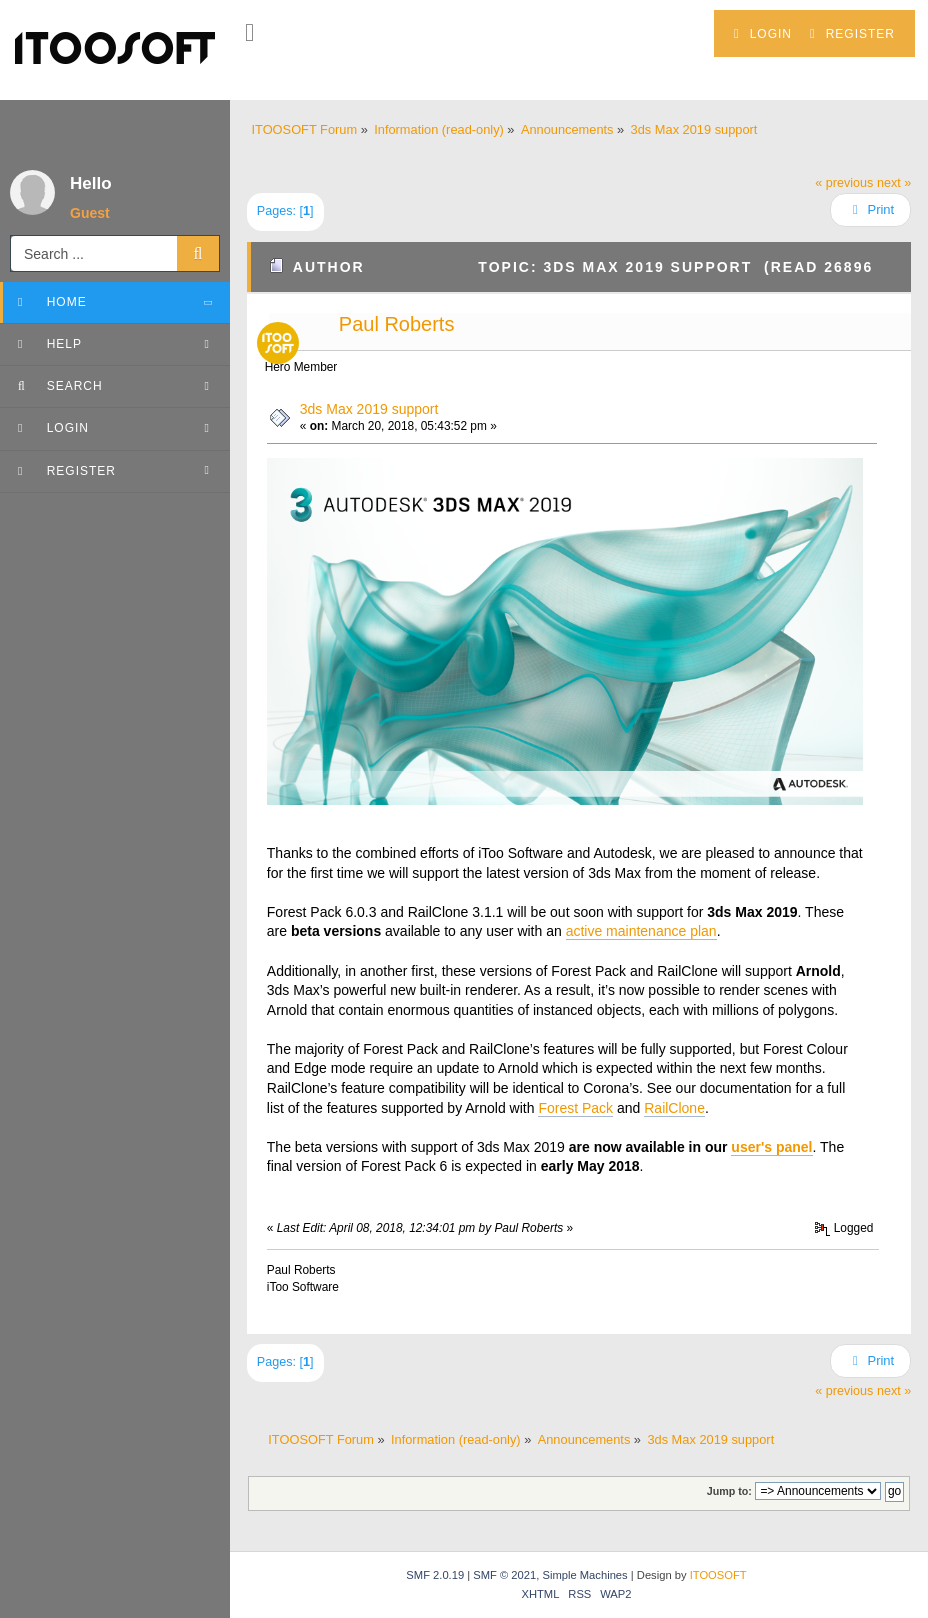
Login (763, 34)
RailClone (674, 1108)
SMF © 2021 (504, 1575)
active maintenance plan (641, 931)
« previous (844, 183)
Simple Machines (584, 1575)
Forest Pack (575, 1108)
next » (894, 183)
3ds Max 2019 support (369, 409)
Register (852, 34)
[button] (249, 33)
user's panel (771, 1147)
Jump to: (729, 1491)
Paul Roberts (397, 324)
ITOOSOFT (718, 1575)
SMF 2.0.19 (435, 1575)
